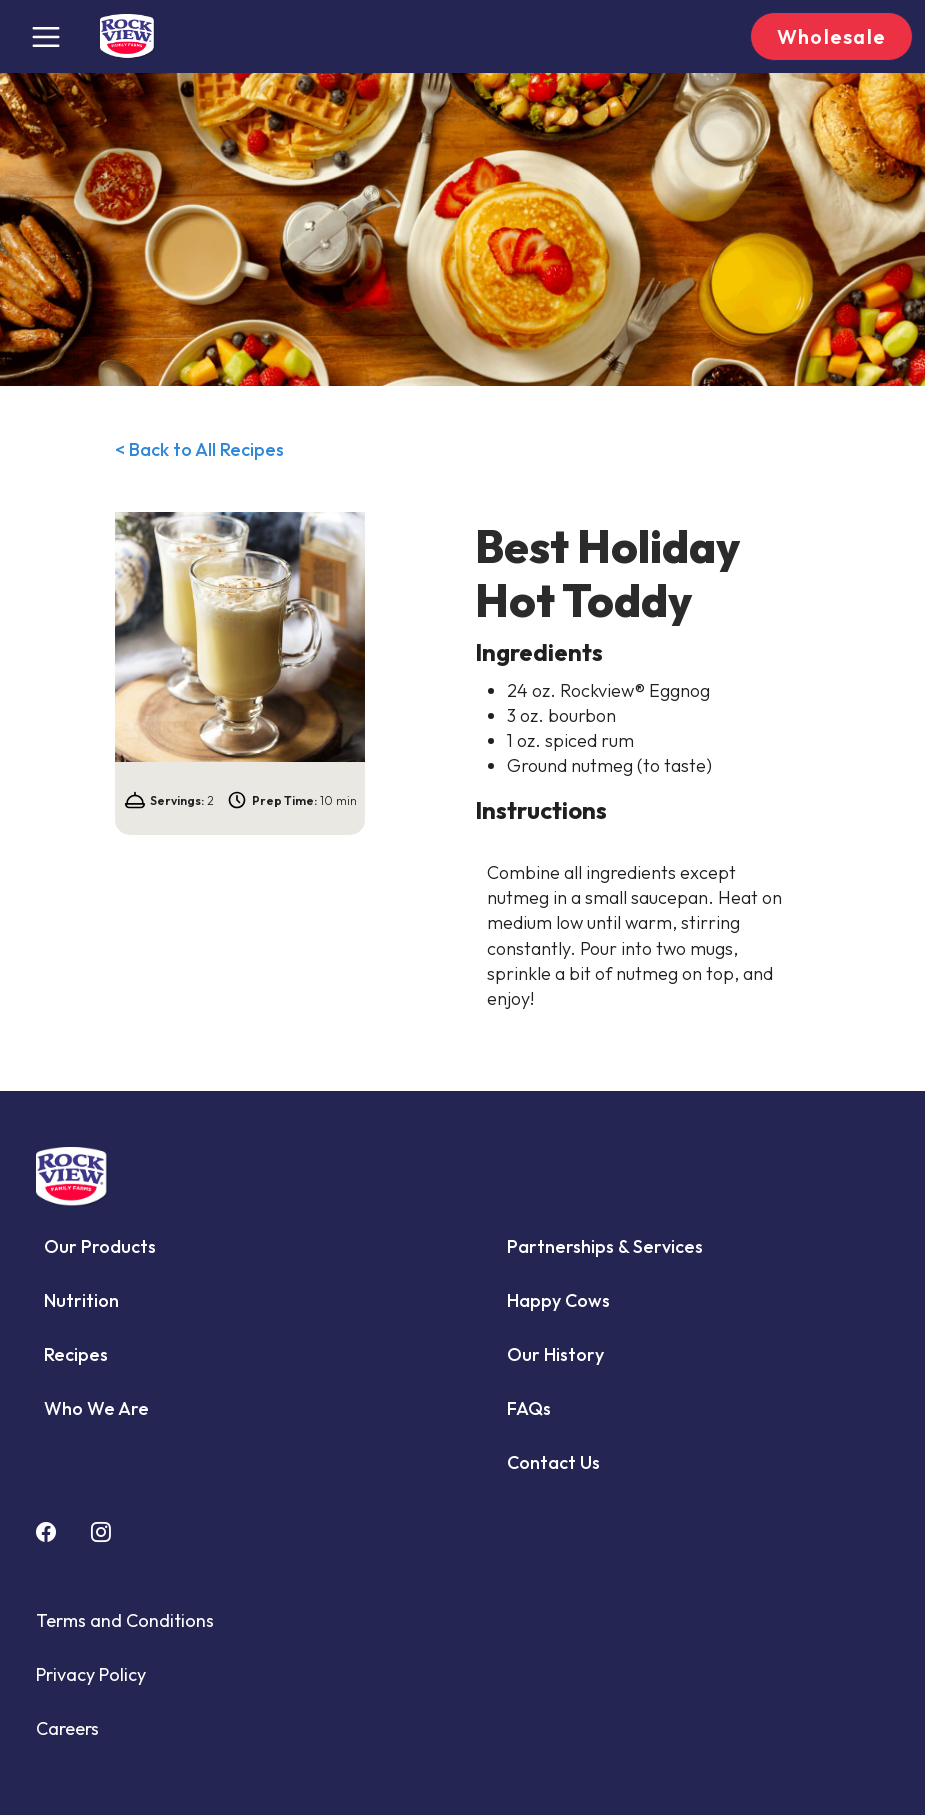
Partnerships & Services (605, 1246)
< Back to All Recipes (199, 449)
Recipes (76, 1354)
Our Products (100, 1246)
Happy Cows (558, 1300)
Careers (67, 1728)
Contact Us (553, 1462)
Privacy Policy (91, 1674)
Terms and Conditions (125, 1620)
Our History (555, 1354)
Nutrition (81, 1300)
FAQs (529, 1408)
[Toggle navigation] (46, 37)
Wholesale (831, 36)
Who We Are (96, 1408)
